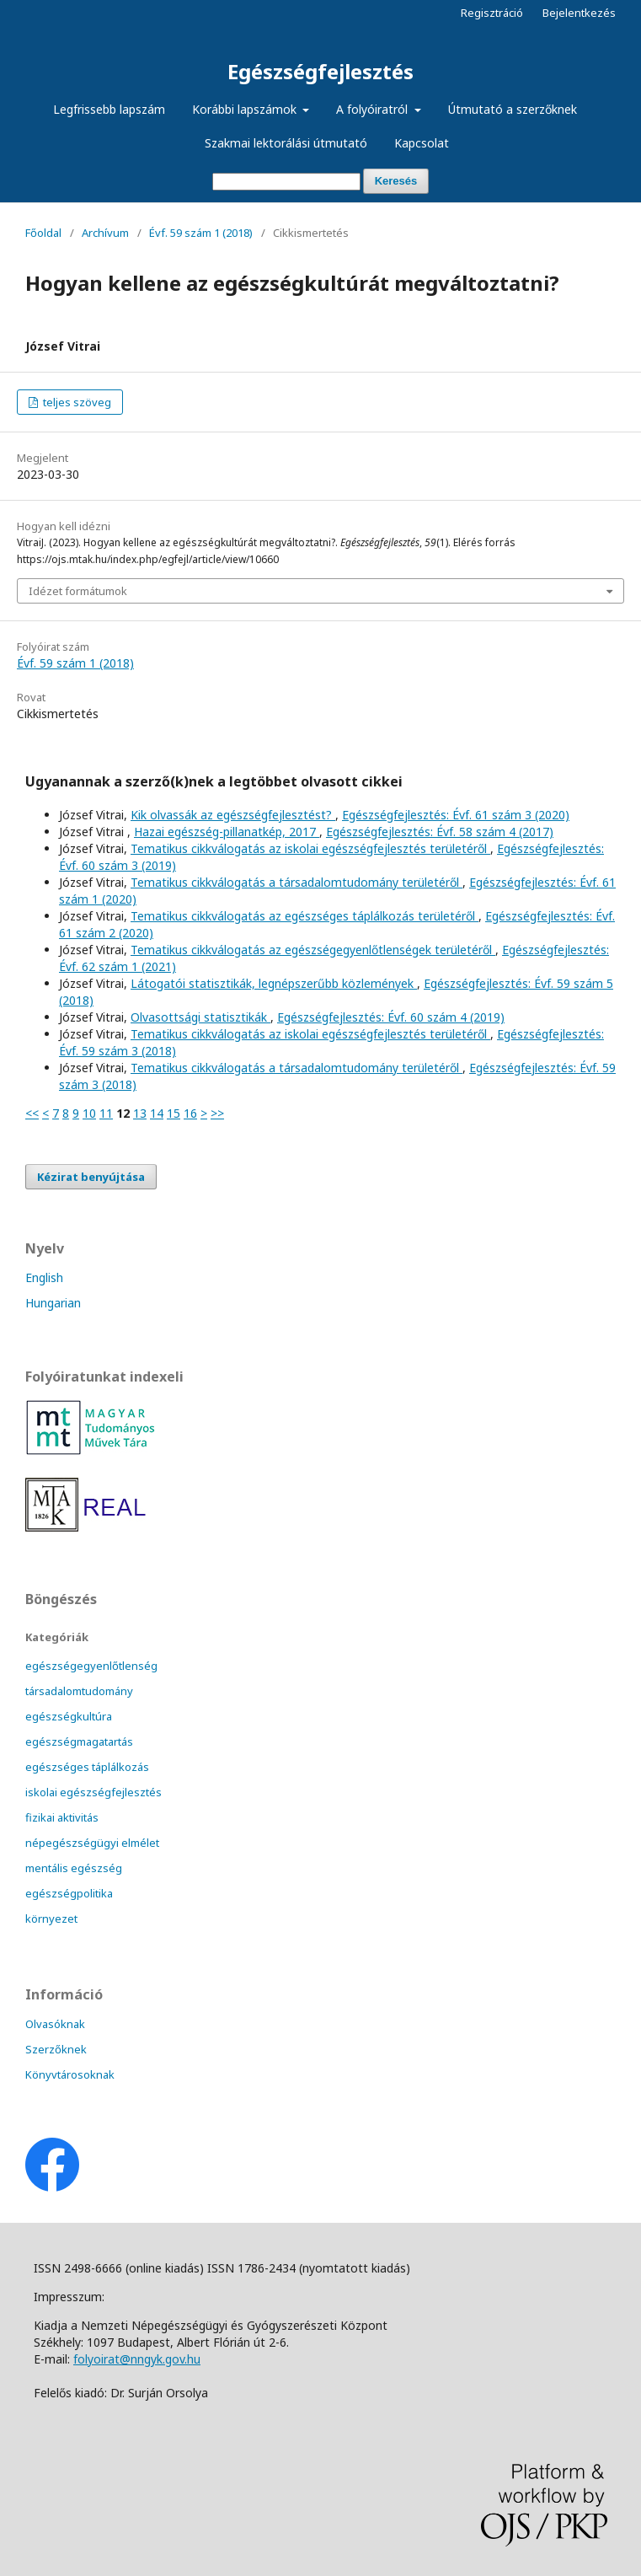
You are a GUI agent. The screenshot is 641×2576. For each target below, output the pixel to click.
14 (156, 1113)
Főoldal (43, 232)
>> (217, 1113)
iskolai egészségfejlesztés (93, 1792)
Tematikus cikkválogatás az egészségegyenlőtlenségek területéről (313, 950)
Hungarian (53, 1303)
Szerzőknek (56, 2049)
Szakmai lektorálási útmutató (286, 143)
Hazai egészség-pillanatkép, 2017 (226, 832)
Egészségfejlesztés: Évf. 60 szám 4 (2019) (391, 1017)
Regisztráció (492, 12)
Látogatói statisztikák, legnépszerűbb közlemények (274, 983)
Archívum (105, 232)
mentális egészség (73, 1868)
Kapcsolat (421, 143)
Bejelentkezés (579, 12)
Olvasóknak (55, 2023)
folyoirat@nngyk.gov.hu (136, 2359)
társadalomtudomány (79, 1691)
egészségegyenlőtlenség (91, 1665)
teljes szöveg (75, 402)
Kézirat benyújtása (91, 1176)
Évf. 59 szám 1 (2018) (201, 232)
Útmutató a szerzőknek (512, 109)
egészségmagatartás (79, 1741)
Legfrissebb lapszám (109, 109)
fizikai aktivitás (62, 1817)
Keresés (396, 180)
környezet (51, 1918)
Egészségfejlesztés (320, 71)
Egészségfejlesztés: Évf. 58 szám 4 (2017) (439, 832)
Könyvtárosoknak (70, 2074)
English (44, 1277)
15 (173, 1113)
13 (140, 1113)
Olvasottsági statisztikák (200, 1017)
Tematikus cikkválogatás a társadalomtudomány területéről (296, 882)
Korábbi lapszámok (246, 109)
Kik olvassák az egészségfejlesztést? (233, 815)
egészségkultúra (68, 1716)
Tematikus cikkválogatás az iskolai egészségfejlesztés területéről (310, 848)
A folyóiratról (373, 109)
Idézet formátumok (78, 590)
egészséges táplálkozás (87, 1766)
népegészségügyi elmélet (92, 1842)
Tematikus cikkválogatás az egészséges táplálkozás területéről (304, 916)
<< (32, 1113)
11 (106, 1113)
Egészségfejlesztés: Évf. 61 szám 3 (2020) (455, 815)
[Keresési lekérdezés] (286, 182)
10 (89, 1113)
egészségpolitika (69, 1893)
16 (190, 1113)
